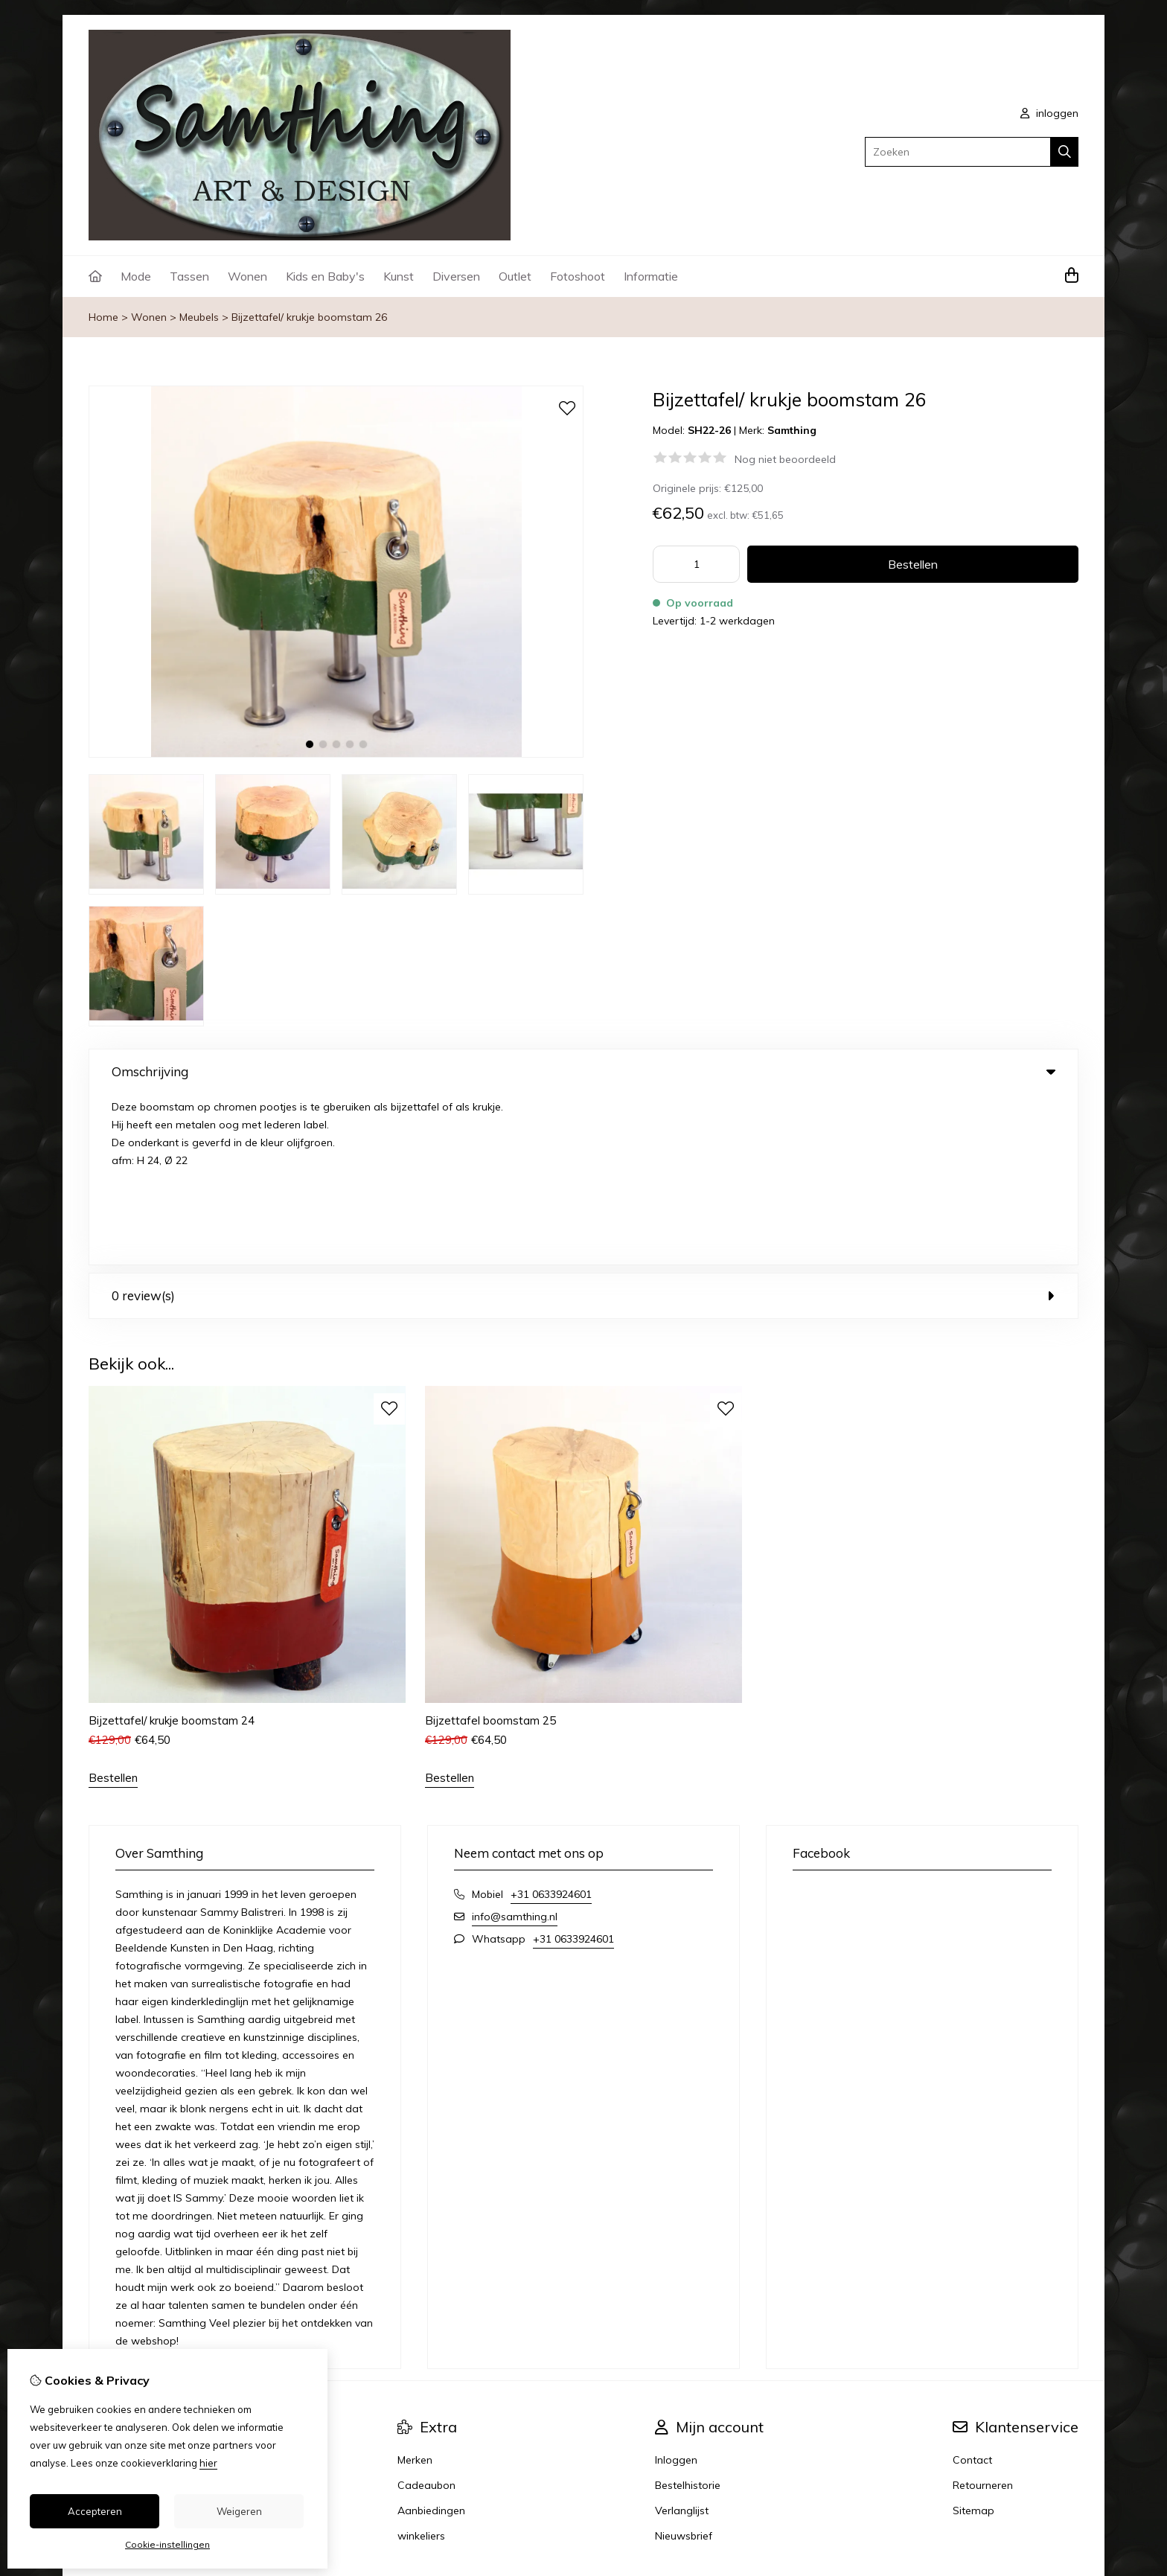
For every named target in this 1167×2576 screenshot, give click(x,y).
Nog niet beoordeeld (785, 459)
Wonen (247, 276)
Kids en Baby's (325, 276)
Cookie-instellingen (167, 2544)
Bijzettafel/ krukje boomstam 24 (172, 1549)
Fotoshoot (577, 276)
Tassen (189, 276)
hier (208, 2463)
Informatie (651, 276)
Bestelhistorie (687, 2314)
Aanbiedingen (431, 2339)
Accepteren (95, 2511)
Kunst (398, 276)
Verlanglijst (682, 2339)
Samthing (791, 430)
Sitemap (973, 2339)
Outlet (515, 276)
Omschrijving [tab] (583, 1071)
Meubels (199, 317)
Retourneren (983, 2314)
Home (103, 317)
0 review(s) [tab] (583, 1125)
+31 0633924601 (551, 1723)
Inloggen (676, 2288)
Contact (972, 2288)
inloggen (1049, 113)
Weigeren (239, 2511)
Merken (414, 2288)
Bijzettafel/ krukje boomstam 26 (309, 317)
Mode (136, 276)
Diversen (456, 276)
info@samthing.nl (514, 1745)
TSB (1069, 2435)
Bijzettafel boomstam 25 (490, 1549)
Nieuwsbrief (683, 2364)
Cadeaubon (426, 2314)
